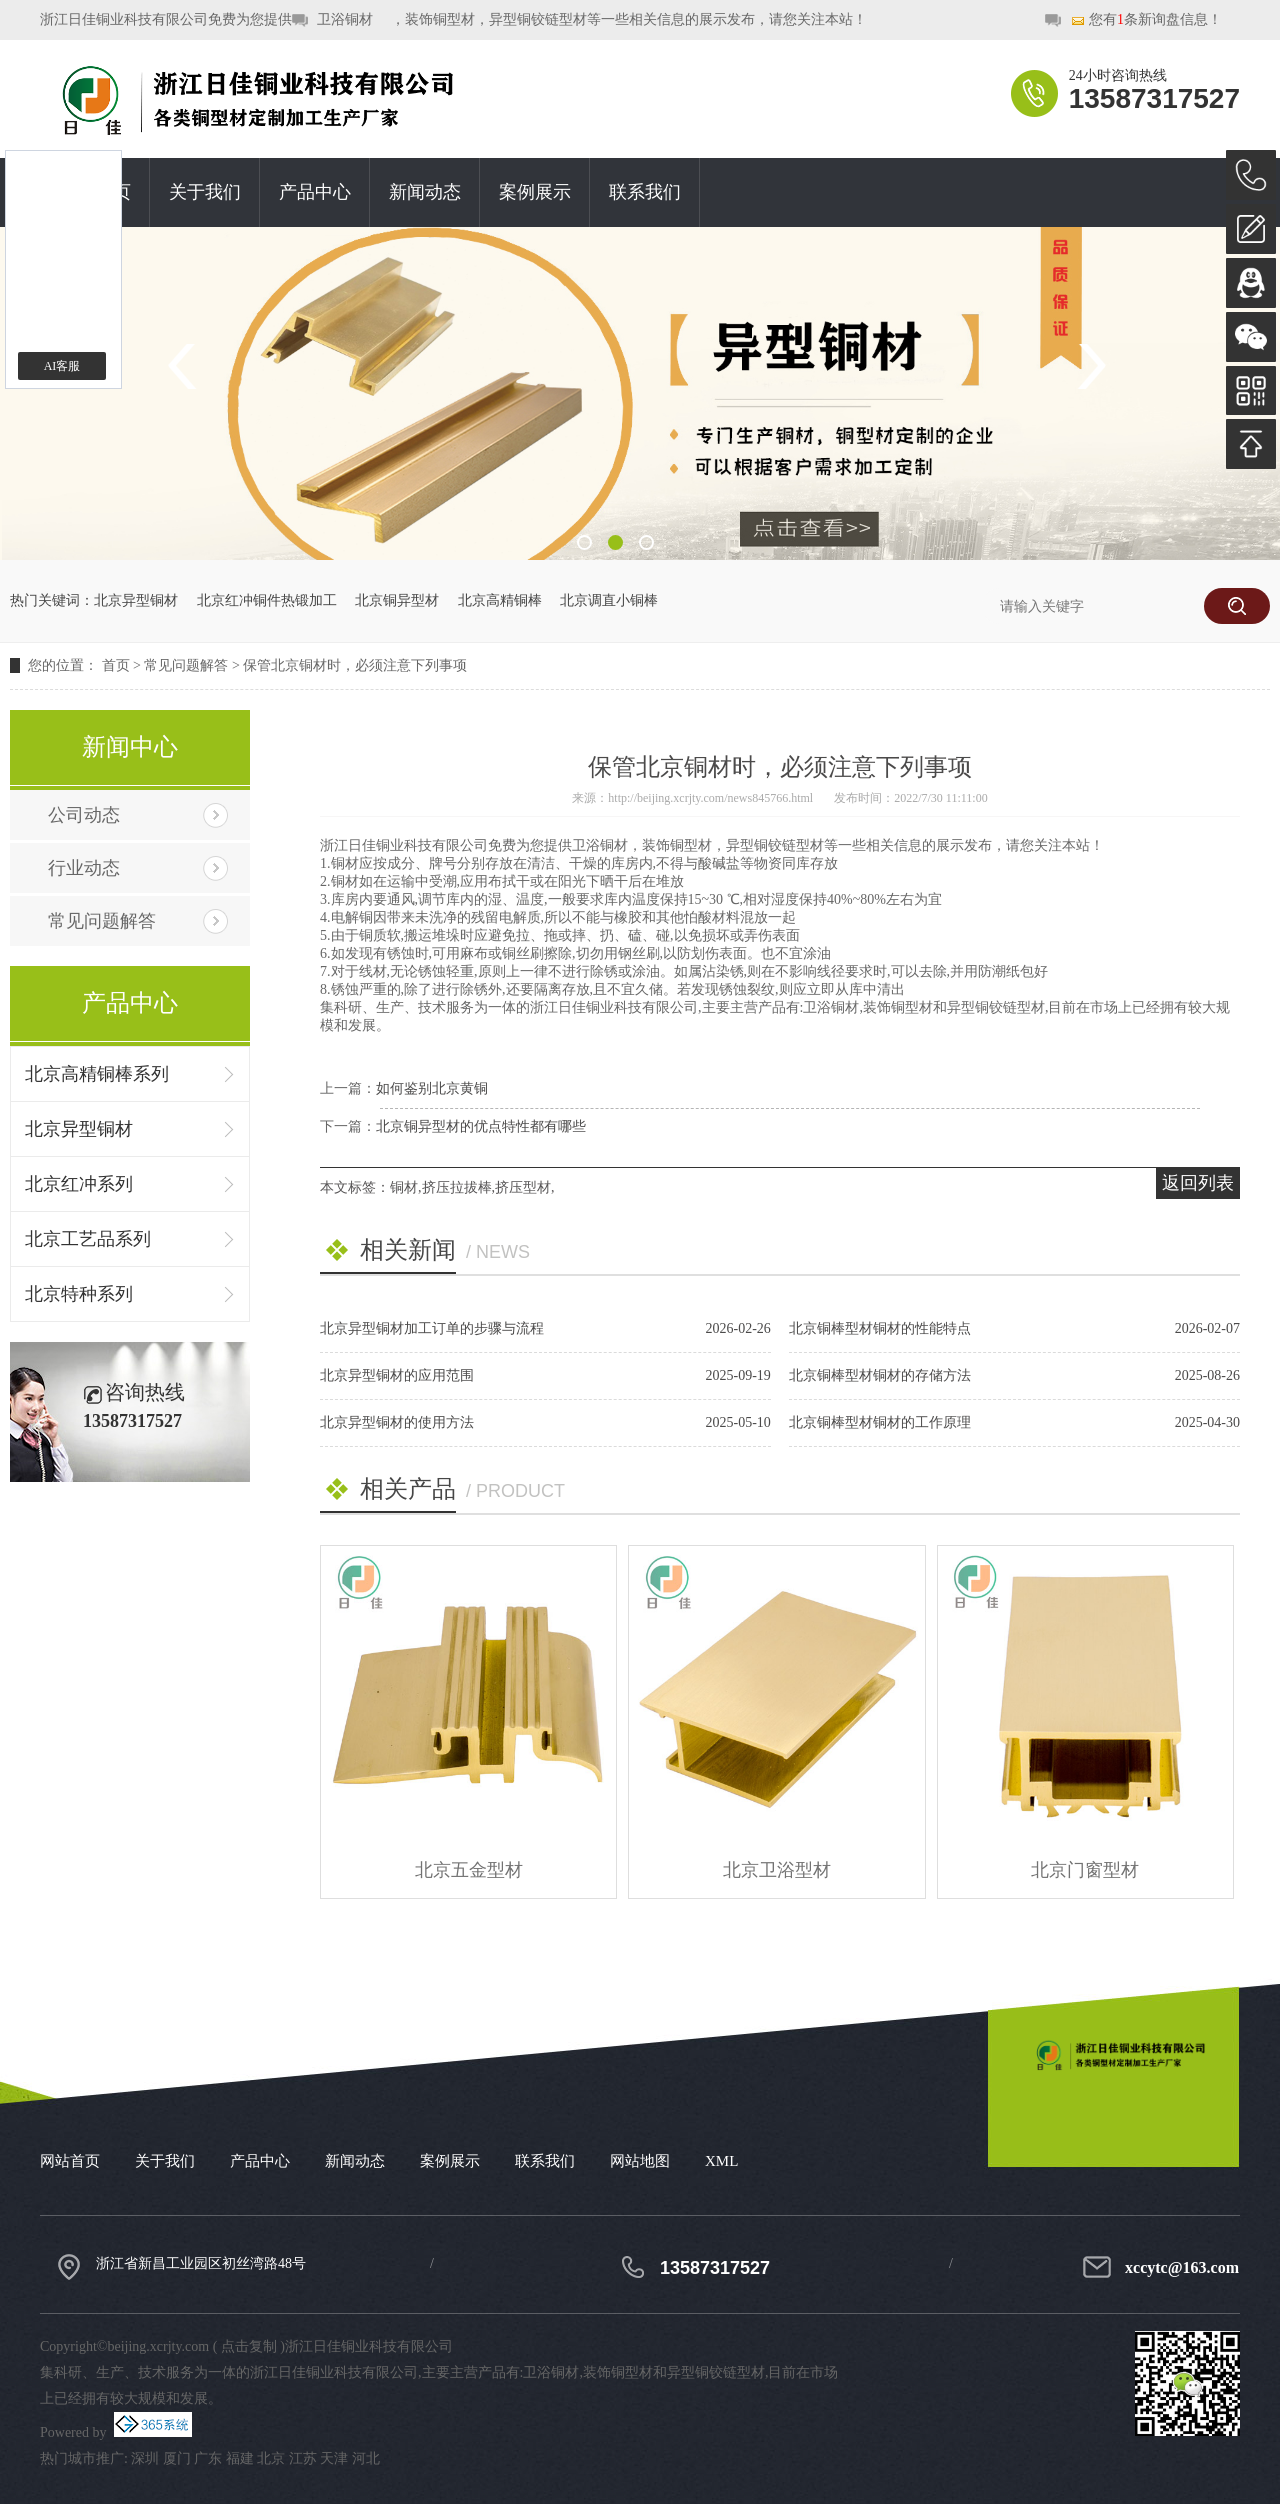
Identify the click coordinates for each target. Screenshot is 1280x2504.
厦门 (177, 2458)
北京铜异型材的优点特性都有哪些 (481, 1126)
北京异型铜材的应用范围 (397, 1375)
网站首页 (70, 2161)
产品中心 (315, 192)
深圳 (145, 2458)
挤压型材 (523, 1187)
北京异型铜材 (136, 600)
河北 (366, 2458)
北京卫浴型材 (777, 1870)
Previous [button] (188, 366)
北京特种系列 (79, 1294)
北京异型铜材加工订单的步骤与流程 (432, 1328)
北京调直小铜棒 (609, 600)
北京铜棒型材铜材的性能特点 (880, 1328)
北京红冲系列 (79, 1184)
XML (721, 2161)
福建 (240, 2458)
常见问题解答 (186, 665)
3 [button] (646, 542)
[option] (640, 393)
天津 (334, 2458)
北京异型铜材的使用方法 (397, 1422)
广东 (208, 2458)
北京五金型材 (469, 1870)
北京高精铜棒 (500, 600)
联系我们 (645, 192)
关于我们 (205, 192)
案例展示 (535, 192)
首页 (116, 665)
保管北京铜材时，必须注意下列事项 (355, 665)
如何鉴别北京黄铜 (432, 1088)
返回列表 (1198, 1183)
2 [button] (615, 542)
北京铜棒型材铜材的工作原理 (880, 1422)
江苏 (303, 2458)
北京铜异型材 (397, 600)
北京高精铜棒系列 (97, 1074)
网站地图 (640, 2161)
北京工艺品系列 (88, 1239)
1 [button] (584, 542)
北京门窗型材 (1085, 1870)
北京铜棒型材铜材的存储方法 (880, 1375)
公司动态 (84, 815)
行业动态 (84, 868)
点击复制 (249, 2346)
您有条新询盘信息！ (1146, 20)
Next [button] (1091, 366)
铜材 (404, 1187)
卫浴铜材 (345, 19)
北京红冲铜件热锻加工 (267, 600)
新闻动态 (425, 192)
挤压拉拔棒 (457, 1187)
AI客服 (62, 366)
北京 (271, 2458)
